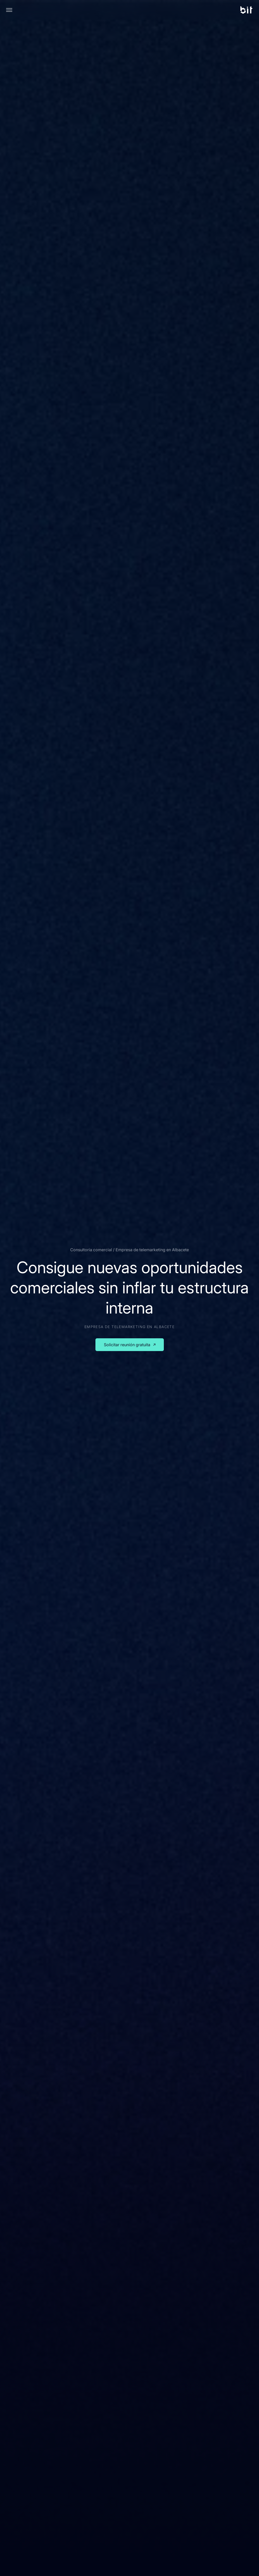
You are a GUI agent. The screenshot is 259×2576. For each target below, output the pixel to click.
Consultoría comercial (91, 1249)
